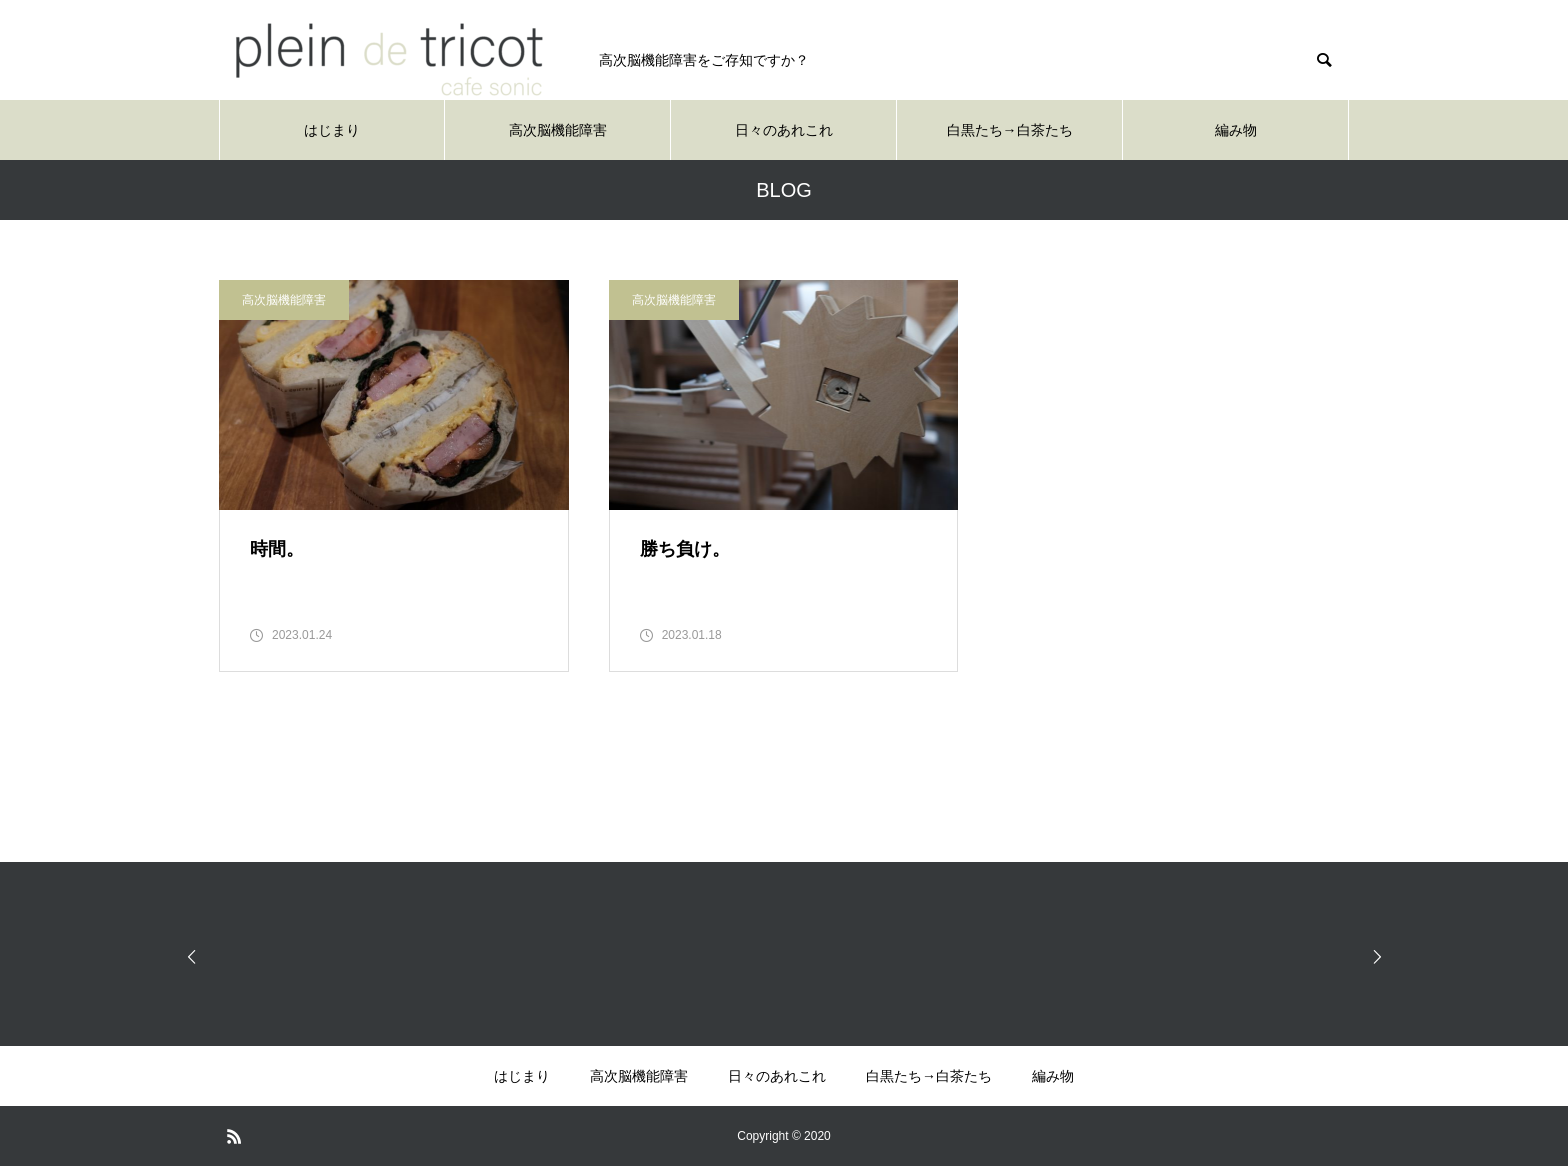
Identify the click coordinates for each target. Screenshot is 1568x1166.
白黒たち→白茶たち (1010, 130)
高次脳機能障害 (558, 130)
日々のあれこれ (784, 130)
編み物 (1236, 130)
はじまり (332, 130)
